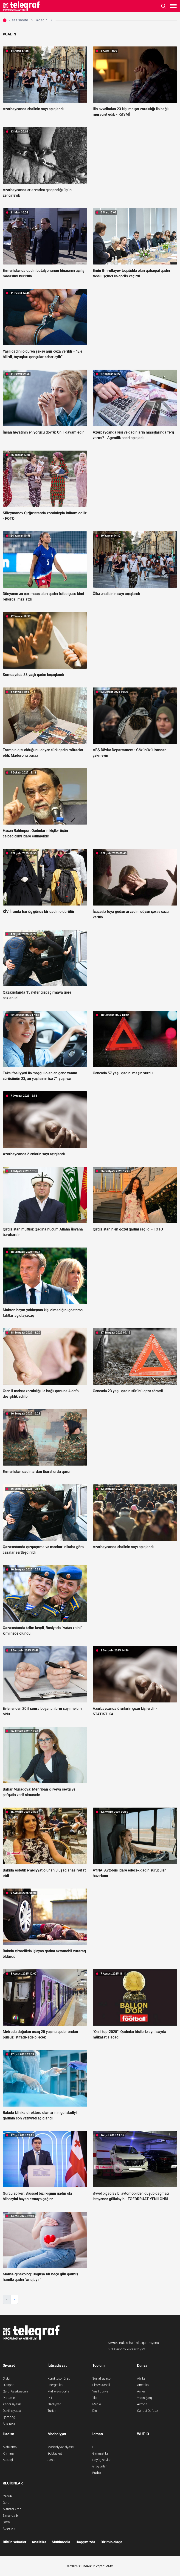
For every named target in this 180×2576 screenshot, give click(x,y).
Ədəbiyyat (55, 2453)
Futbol (96, 2473)
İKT (50, 2398)
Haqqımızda (85, 2542)
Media (96, 2404)
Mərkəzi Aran (12, 2509)
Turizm (52, 2410)
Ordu (6, 2378)
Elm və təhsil (101, 2385)
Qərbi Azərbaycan (15, 2391)
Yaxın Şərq (144, 2398)
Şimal (7, 2522)
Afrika (141, 2378)
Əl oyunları (99, 2466)
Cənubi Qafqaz (147, 2410)
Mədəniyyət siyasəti (61, 2447)
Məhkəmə (10, 2447)
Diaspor (8, 2385)
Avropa (142, 2404)
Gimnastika (100, 2453)
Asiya (141, 2391)
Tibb (95, 2398)
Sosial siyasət (102, 2378)
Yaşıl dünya (100, 2391)
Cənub (7, 2496)
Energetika (55, 2385)
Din (94, 2410)
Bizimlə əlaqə (111, 2542)
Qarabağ (9, 2417)
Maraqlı (8, 2460)
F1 (94, 2447)
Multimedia (61, 2542)
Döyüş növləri (101, 2460)
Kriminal (8, 2453)
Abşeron (9, 2528)
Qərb (6, 2502)
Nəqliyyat (54, 2404)
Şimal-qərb (10, 2515)
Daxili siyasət (12, 2410)
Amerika (143, 2385)
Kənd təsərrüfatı (59, 2378)
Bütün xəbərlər (14, 2542)
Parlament (10, 2398)
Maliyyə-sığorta (58, 2391)
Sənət (52, 2460)
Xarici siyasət (12, 2404)
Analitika (9, 2423)
